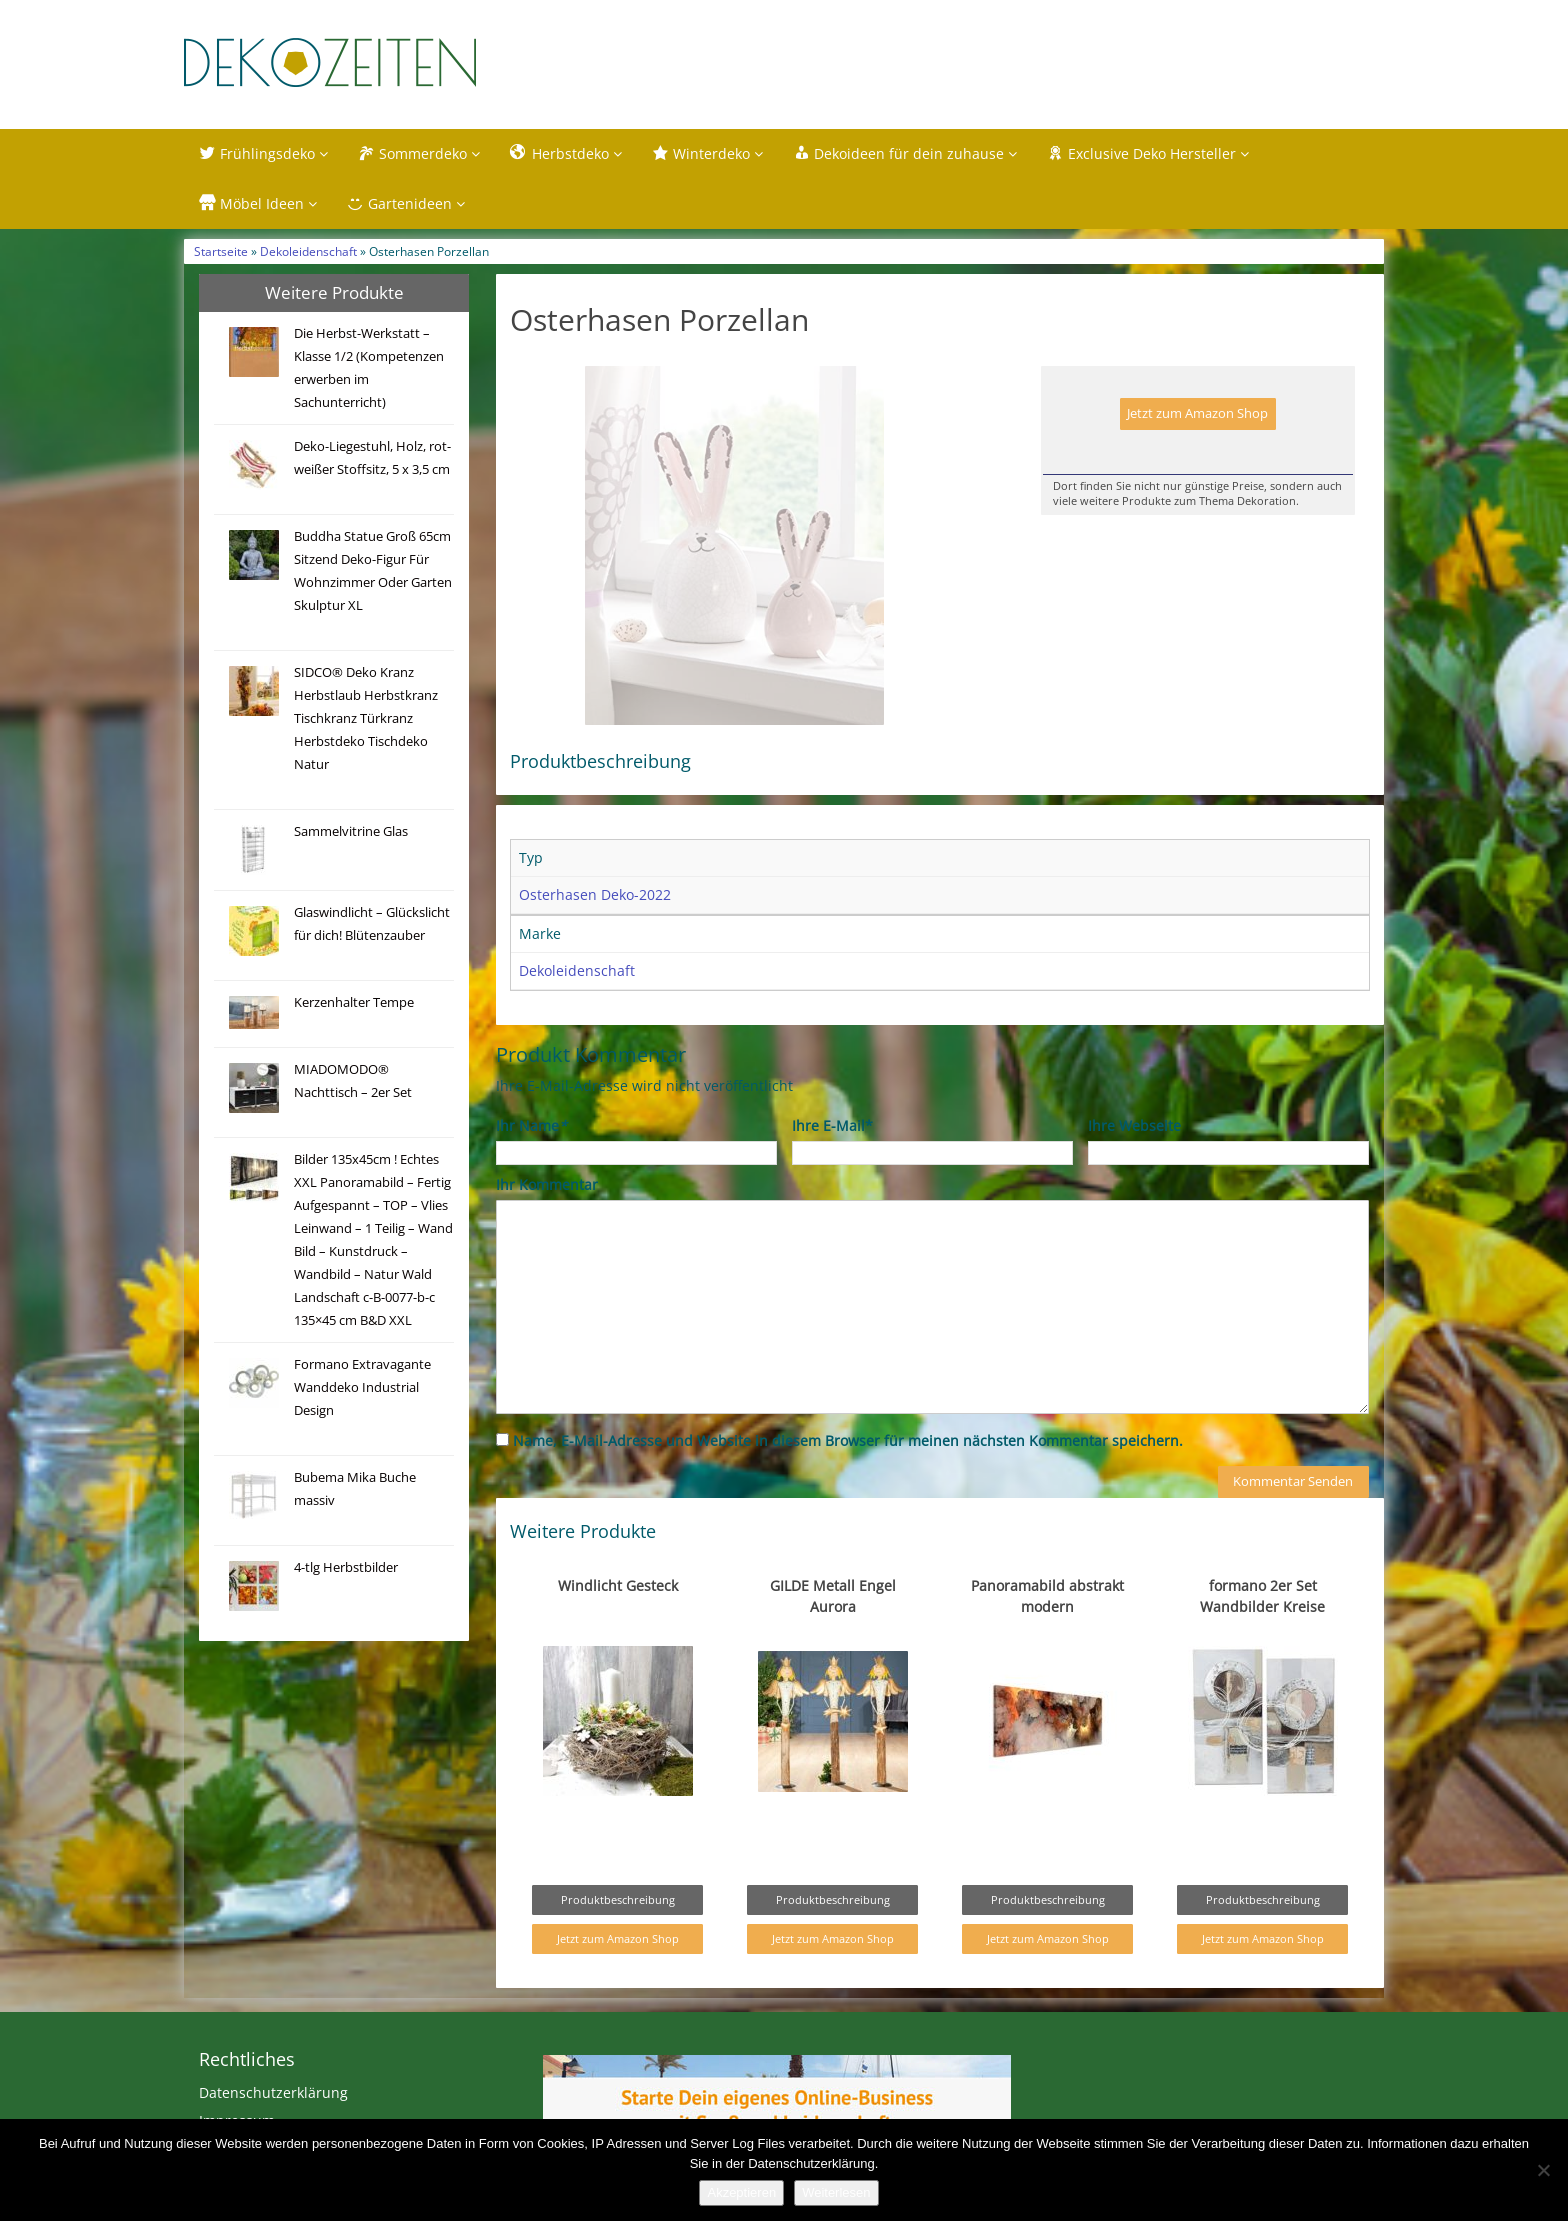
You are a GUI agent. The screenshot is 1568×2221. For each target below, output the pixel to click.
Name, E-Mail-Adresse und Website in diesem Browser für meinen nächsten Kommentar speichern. (848, 1482)
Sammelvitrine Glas (351, 831)
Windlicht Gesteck (618, 1627)
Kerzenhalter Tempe (354, 1002)
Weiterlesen (836, 2192)
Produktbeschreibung (618, 1941)
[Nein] (1543, 2170)
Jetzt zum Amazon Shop (1197, 413)
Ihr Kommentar (547, 1226)
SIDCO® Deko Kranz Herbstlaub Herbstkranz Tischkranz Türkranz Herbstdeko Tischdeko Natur (366, 718)
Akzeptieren (741, 2192)
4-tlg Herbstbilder (346, 1567)
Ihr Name (531, 1167)
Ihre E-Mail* (832, 1167)
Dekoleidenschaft (308, 251)
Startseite (221, 251)
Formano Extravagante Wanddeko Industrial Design (362, 1387)
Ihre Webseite (1134, 1167)
